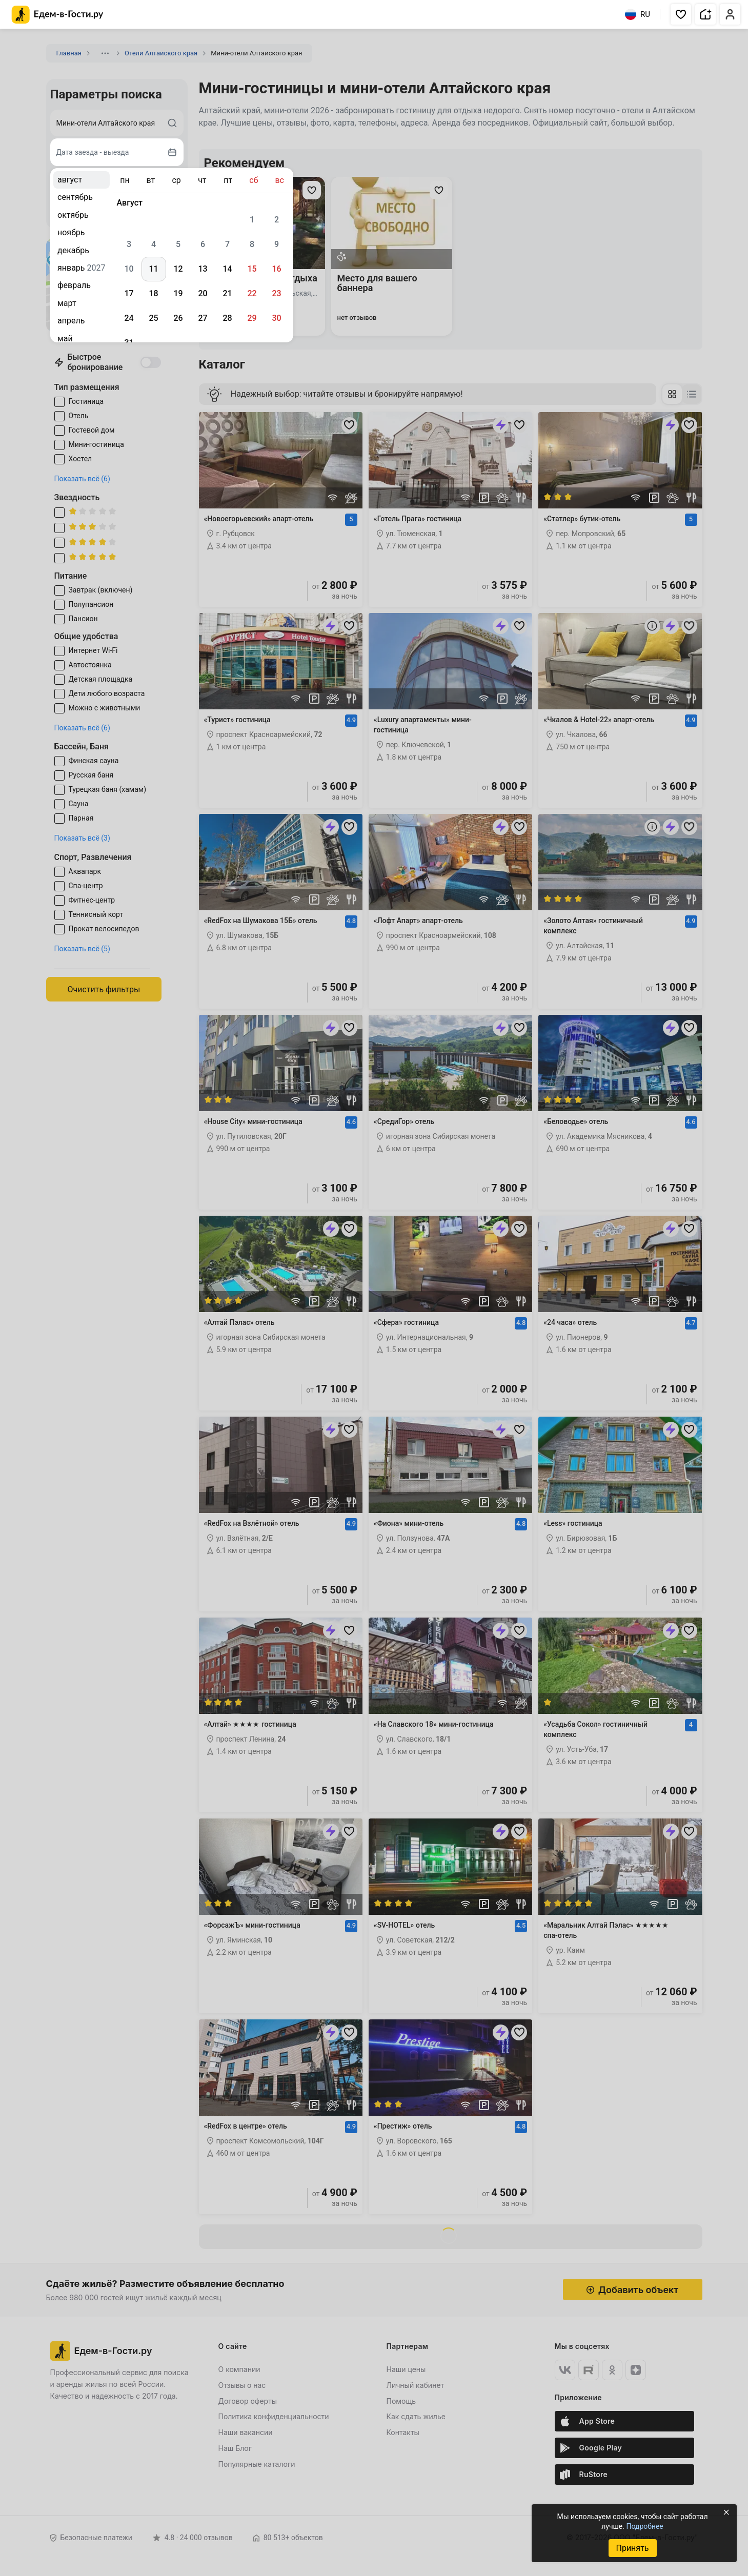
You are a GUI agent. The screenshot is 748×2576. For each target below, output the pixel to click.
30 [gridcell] (276, 318)
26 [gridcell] (178, 318)
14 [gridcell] (227, 269)
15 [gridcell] (251, 269)
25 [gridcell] (153, 318)
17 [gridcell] (128, 293)
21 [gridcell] (227, 293)
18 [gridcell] (153, 293)
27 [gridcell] (202, 318)
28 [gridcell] (227, 318)
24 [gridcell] (128, 318)
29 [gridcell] (251, 318)
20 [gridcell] (202, 293)
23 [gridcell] (276, 293)
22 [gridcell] (251, 293)
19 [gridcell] (178, 293)
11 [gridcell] (153, 269)
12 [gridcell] (178, 269)
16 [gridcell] (276, 269)
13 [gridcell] (202, 269)
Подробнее (644, 2526)
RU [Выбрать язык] (637, 14)
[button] (681, 14)
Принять (632, 2548)
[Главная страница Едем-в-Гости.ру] (58, 15)
